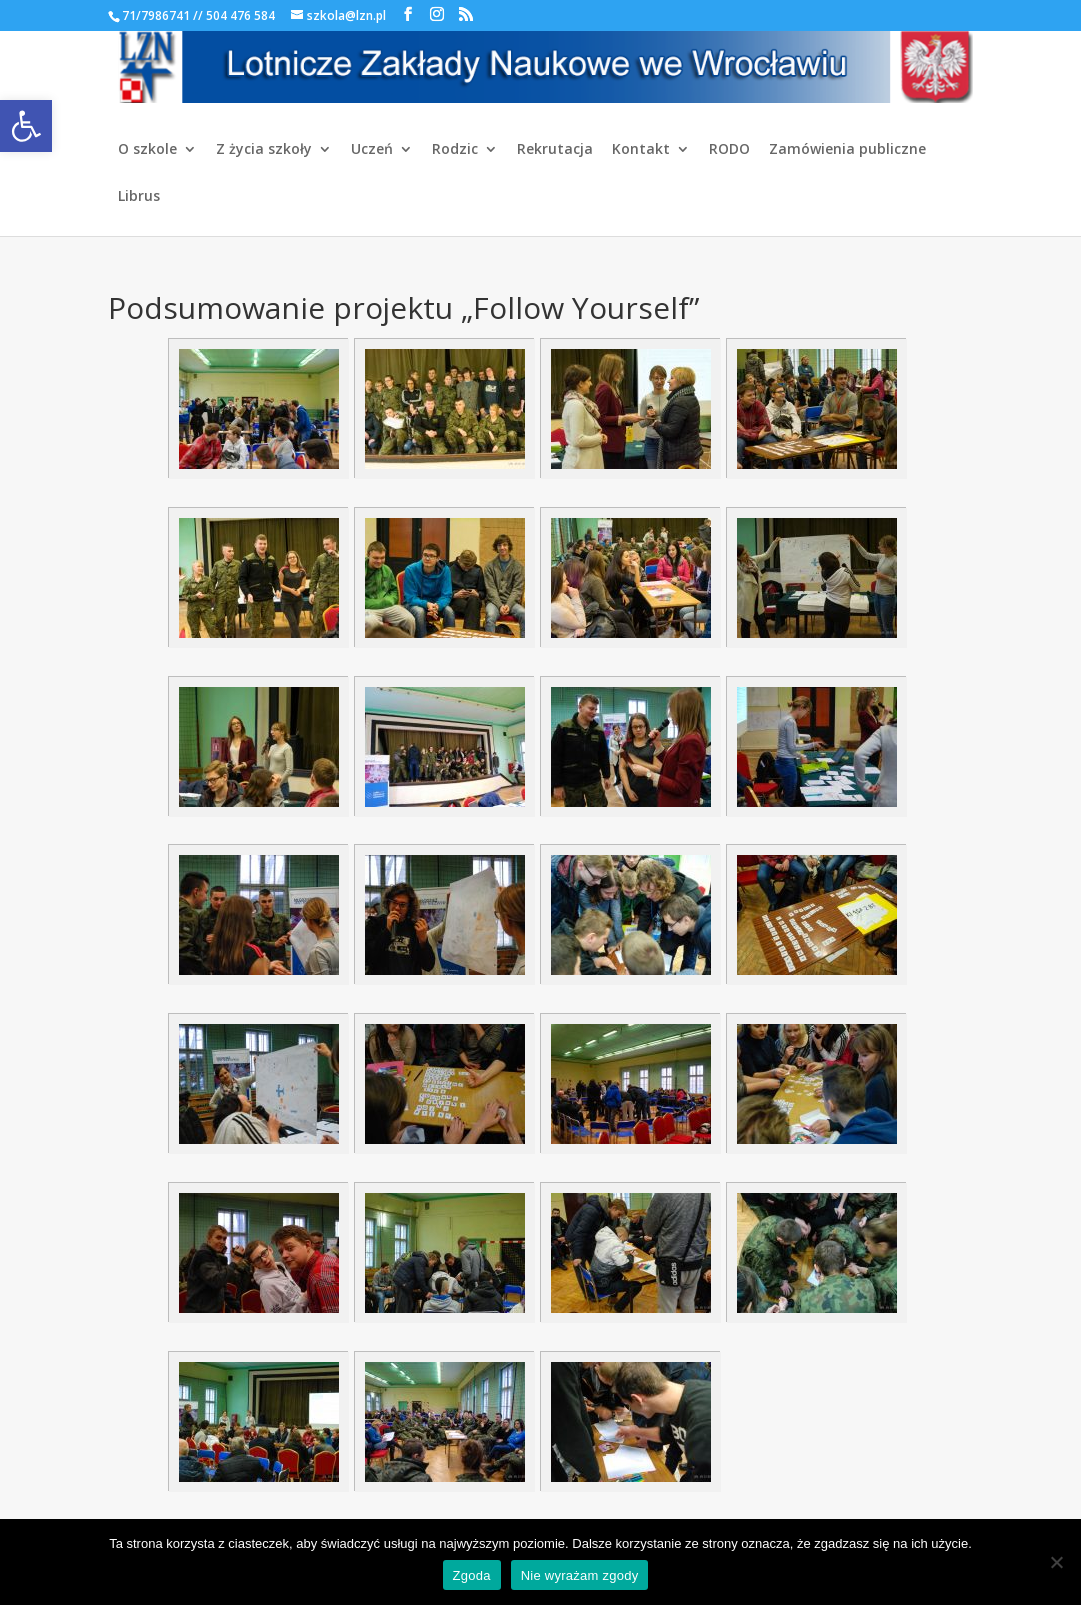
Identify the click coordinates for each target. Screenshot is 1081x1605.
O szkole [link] (147, 150)
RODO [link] (729, 150)
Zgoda (472, 1575)
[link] (26, 126)
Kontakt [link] (641, 150)
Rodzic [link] (455, 150)
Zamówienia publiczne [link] (847, 150)
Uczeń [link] (372, 150)
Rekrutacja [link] (555, 150)
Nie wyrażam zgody (580, 1575)
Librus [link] (139, 197)
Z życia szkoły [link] (264, 150)
